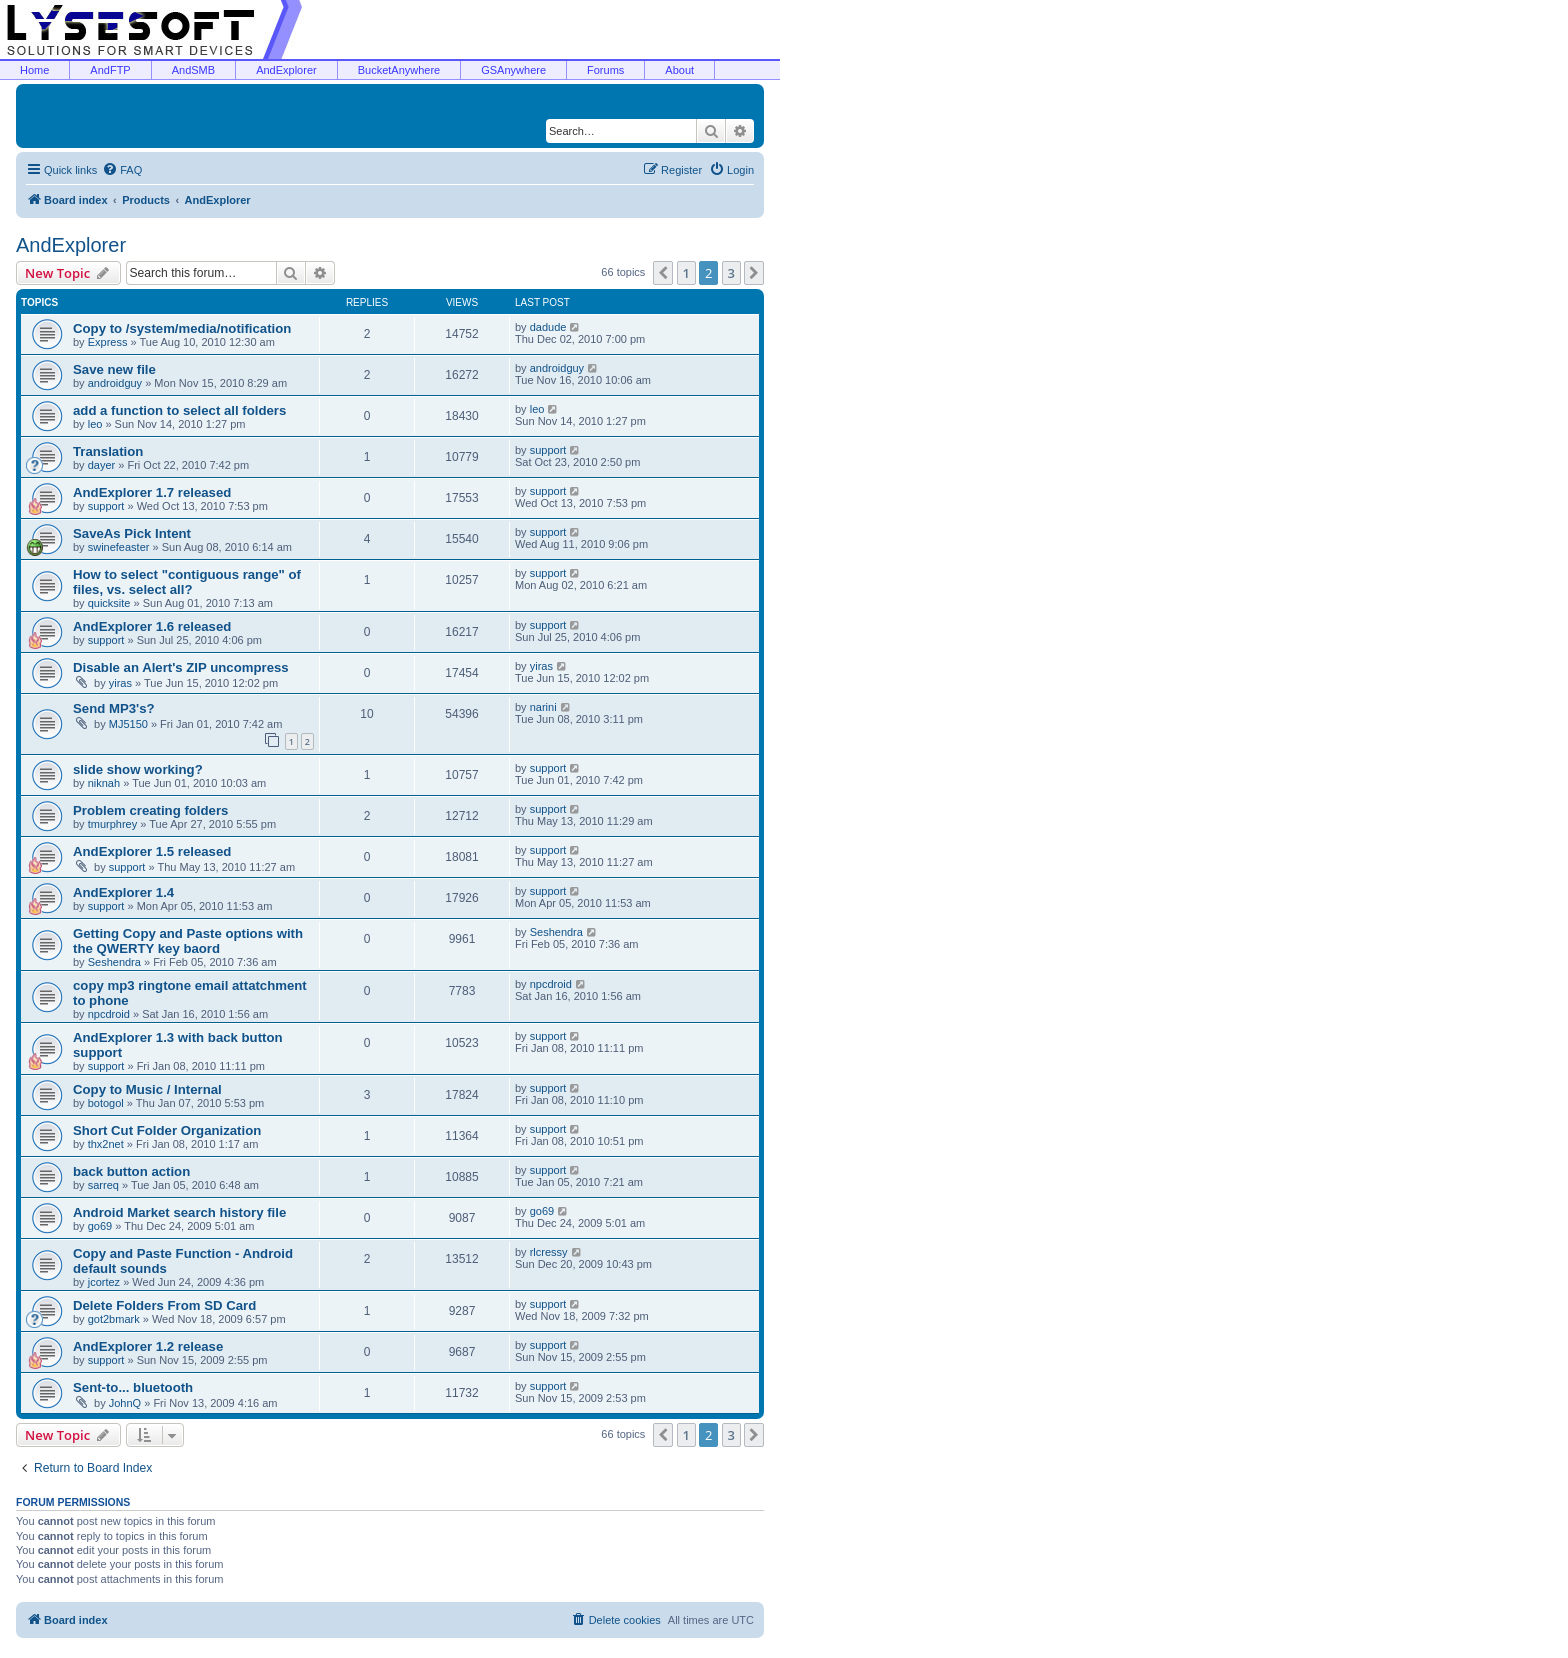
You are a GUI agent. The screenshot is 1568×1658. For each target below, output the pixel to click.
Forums (605, 70)
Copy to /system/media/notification (182, 328)
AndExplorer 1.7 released (152, 492)
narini (543, 707)
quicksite (109, 603)
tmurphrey (113, 824)
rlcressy (549, 1252)
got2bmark (114, 1319)
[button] (663, 273)
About (679, 70)
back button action (131, 1171)
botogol (106, 1103)
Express (108, 342)
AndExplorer (286, 70)
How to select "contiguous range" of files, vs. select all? (187, 582)
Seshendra (114, 962)
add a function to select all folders (179, 410)
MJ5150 (128, 724)
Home (34, 70)
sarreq (103, 1185)
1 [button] (686, 273)
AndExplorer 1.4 (123, 892)
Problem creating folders (150, 810)
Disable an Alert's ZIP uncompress (181, 667)
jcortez (104, 1282)
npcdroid (109, 1014)
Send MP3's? (114, 708)
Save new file (114, 369)
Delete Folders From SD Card (164, 1305)
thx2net (106, 1144)
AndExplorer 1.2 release (148, 1346)
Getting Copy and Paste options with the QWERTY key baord (188, 941)
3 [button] (731, 273)
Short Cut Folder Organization (167, 1130)
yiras (120, 683)
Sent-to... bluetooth (133, 1387)
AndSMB (193, 70)
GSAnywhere (513, 70)
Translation (108, 451)
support (548, 450)
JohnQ (125, 1403)
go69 (100, 1226)
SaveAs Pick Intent (132, 533)
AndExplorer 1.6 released (152, 626)
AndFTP (110, 70)
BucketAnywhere (399, 70)
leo (95, 424)
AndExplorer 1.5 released (152, 851)
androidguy (115, 383)
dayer (102, 465)
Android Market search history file (179, 1212)
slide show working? (138, 769)
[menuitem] (122, 170)
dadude (548, 327)
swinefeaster (119, 547)
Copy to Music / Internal (147, 1089)
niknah (104, 783)
